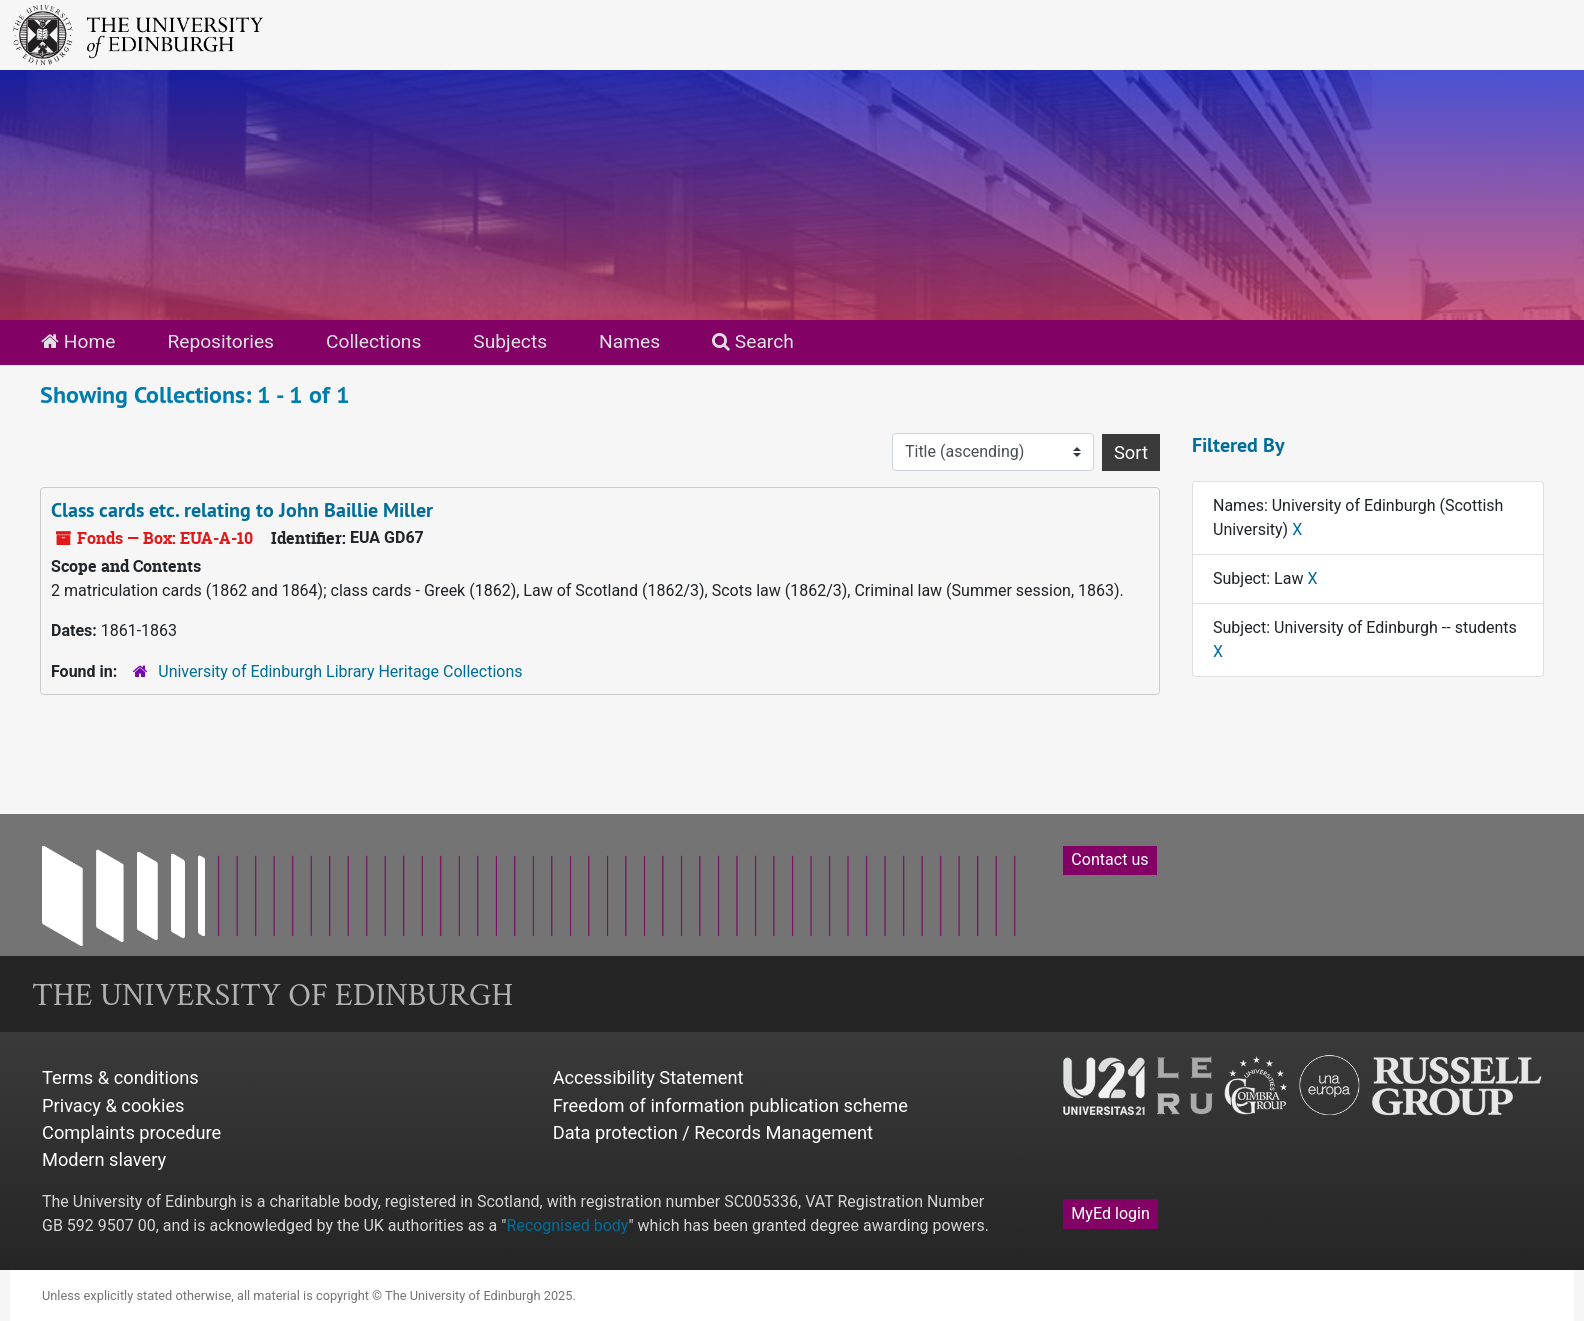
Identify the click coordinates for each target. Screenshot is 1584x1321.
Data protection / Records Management (713, 1132)
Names (629, 341)
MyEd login (1110, 1213)
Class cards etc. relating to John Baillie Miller (242, 510)
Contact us (1109, 859)
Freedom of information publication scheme (730, 1105)
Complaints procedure (131, 1132)
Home (78, 341)
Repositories (220, 341)
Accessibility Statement (648, 1077)
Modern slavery (104, 1159)
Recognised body (567, 1225)
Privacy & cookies (113, 1105)
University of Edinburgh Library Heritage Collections (340, 671)
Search (753, 341)
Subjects (510, 341)
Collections (373, 341)
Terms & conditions (120, 1077)
